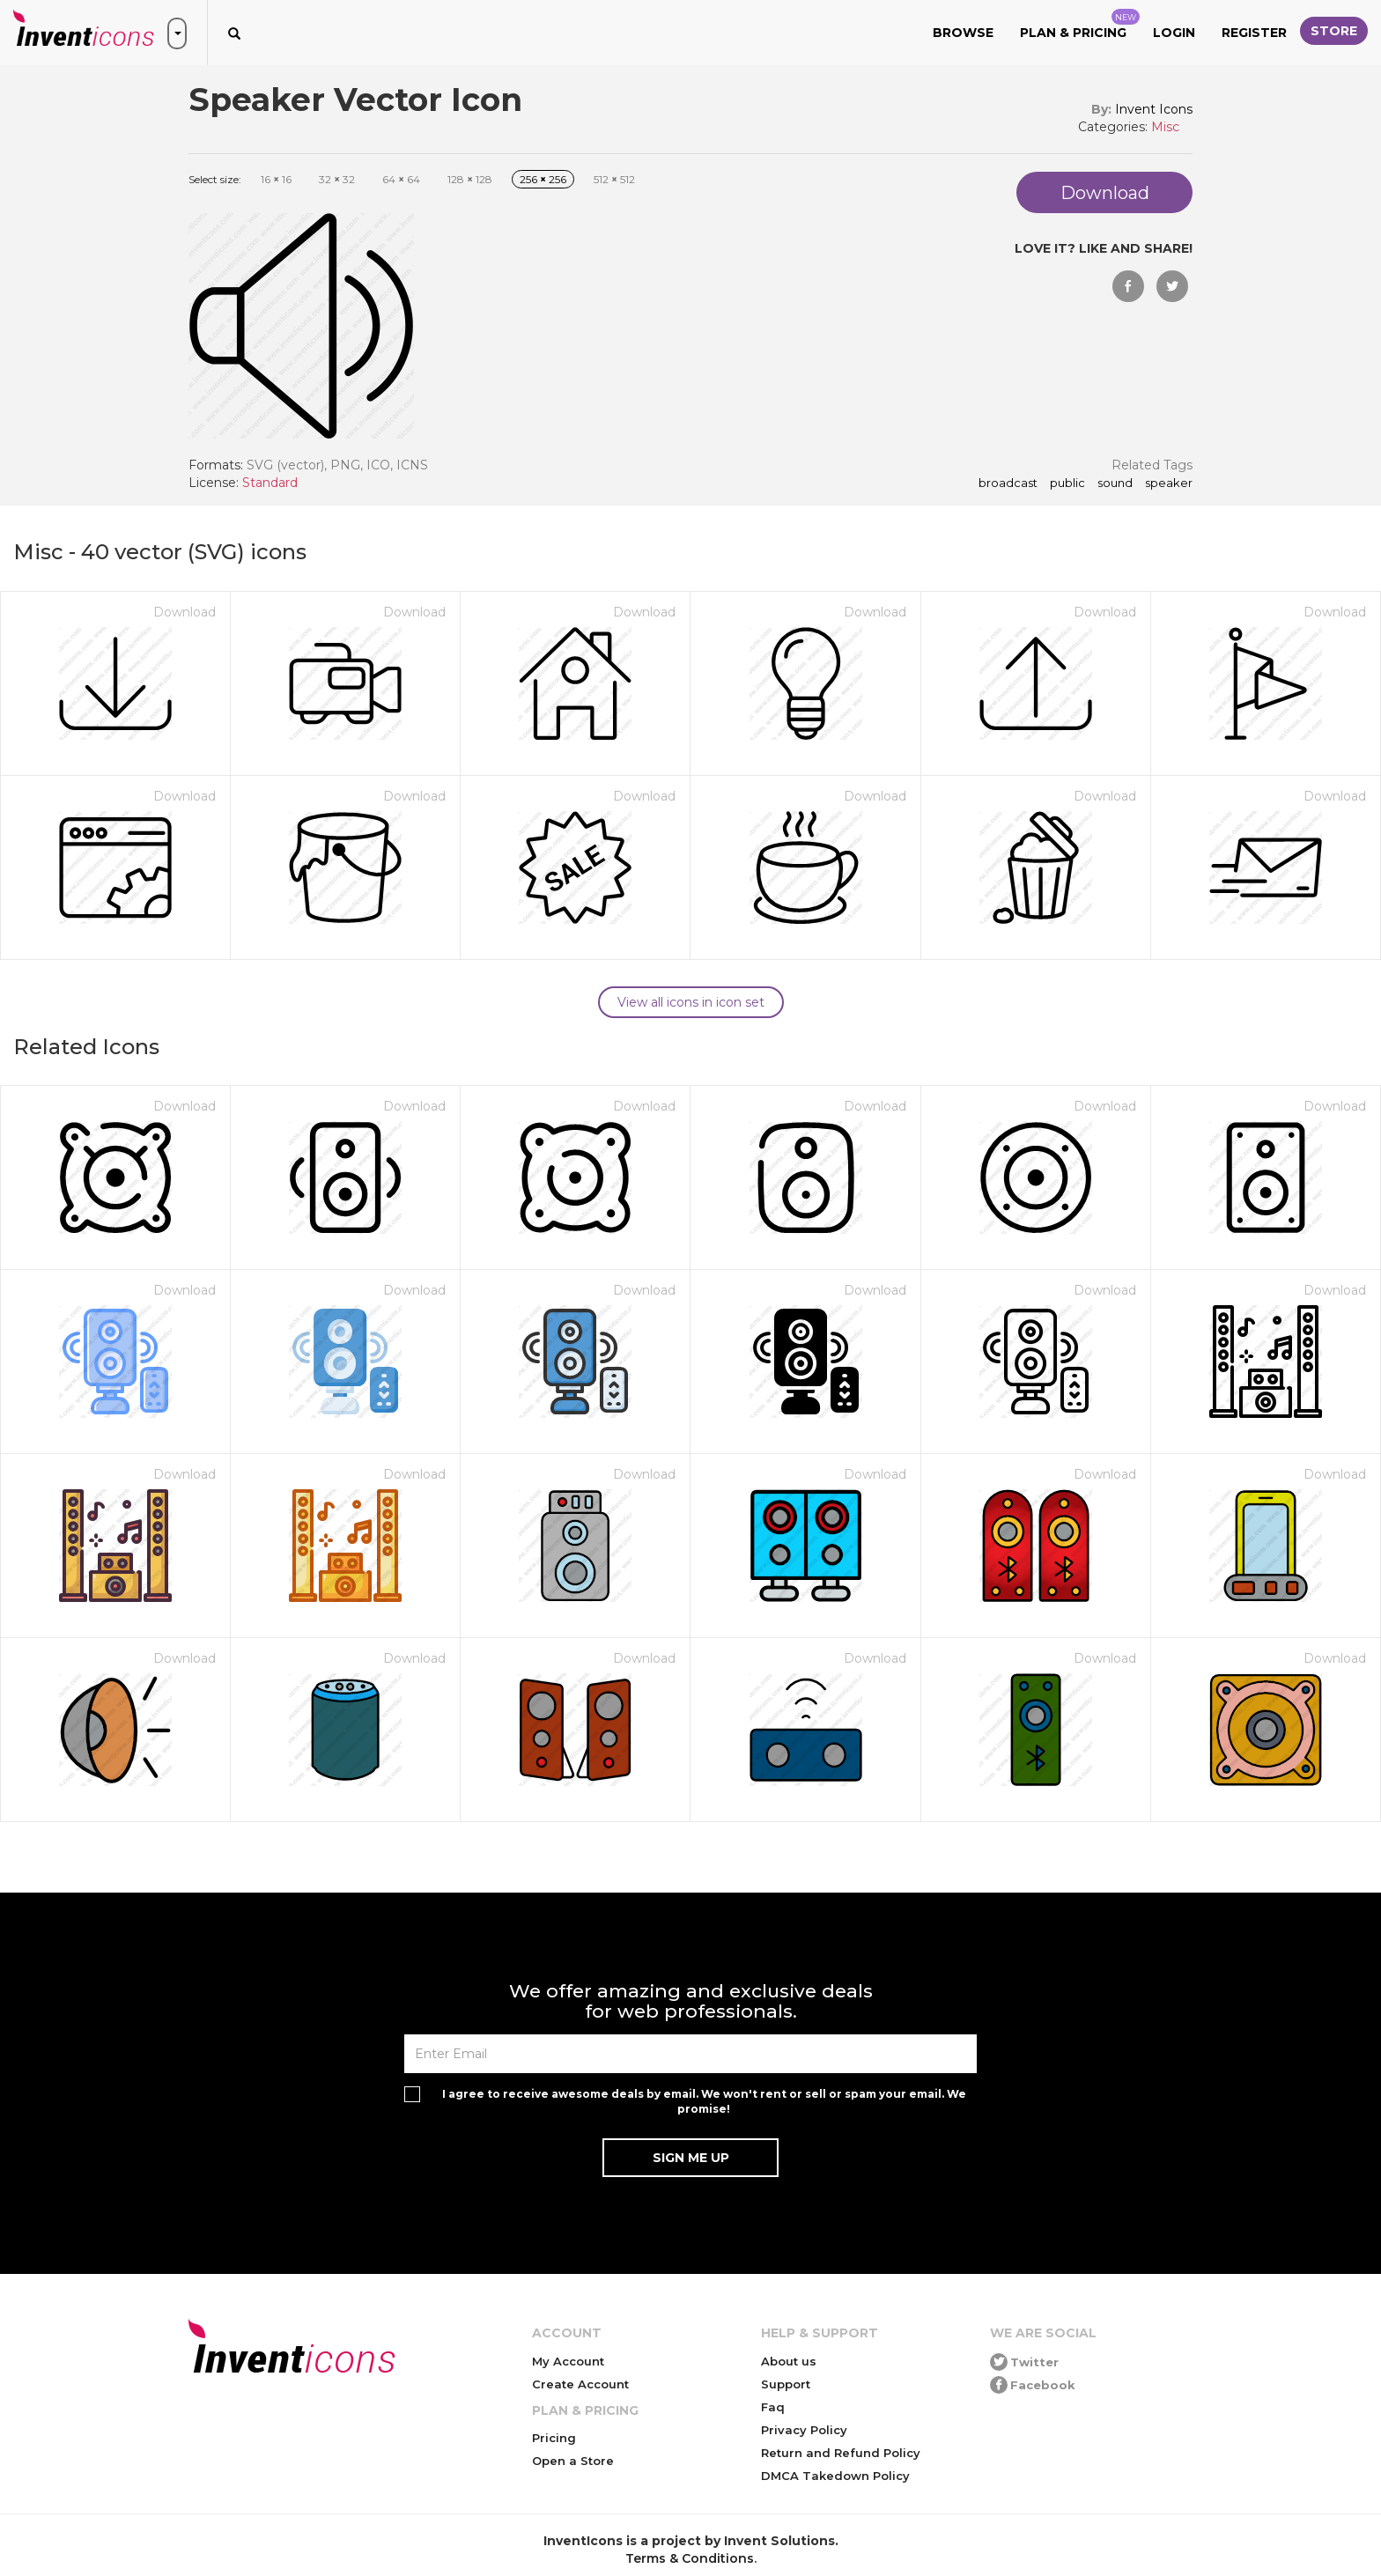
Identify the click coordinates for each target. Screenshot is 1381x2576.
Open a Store (573, 2461)
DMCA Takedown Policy (835, 2476)
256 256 (543, 179)
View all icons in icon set (690, 1002)
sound (1115, 483)
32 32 (337, 179)
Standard (270, 483)
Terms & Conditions (689, 2558)
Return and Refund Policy (840, 2453)
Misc (1165, 127)
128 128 (469, 179)
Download (184, 612)
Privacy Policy (804, 2430)
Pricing (554, 2438)
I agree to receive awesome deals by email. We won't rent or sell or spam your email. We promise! (704, 2101)
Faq (773, 2407)
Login (1174, 33)
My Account (568, 2361)
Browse (963, 33)
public (1067, 483)
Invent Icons (1154, 109)
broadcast (1008, 483)
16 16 (276, 179)
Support (785, 2384)
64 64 (401, 179)
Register (1254, 33)
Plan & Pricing (1080, 25)
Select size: (214, 179)
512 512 (614, 179)
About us (788, 2361)
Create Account (580, 2384)
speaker (1169, 483)
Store (1334, 31)
